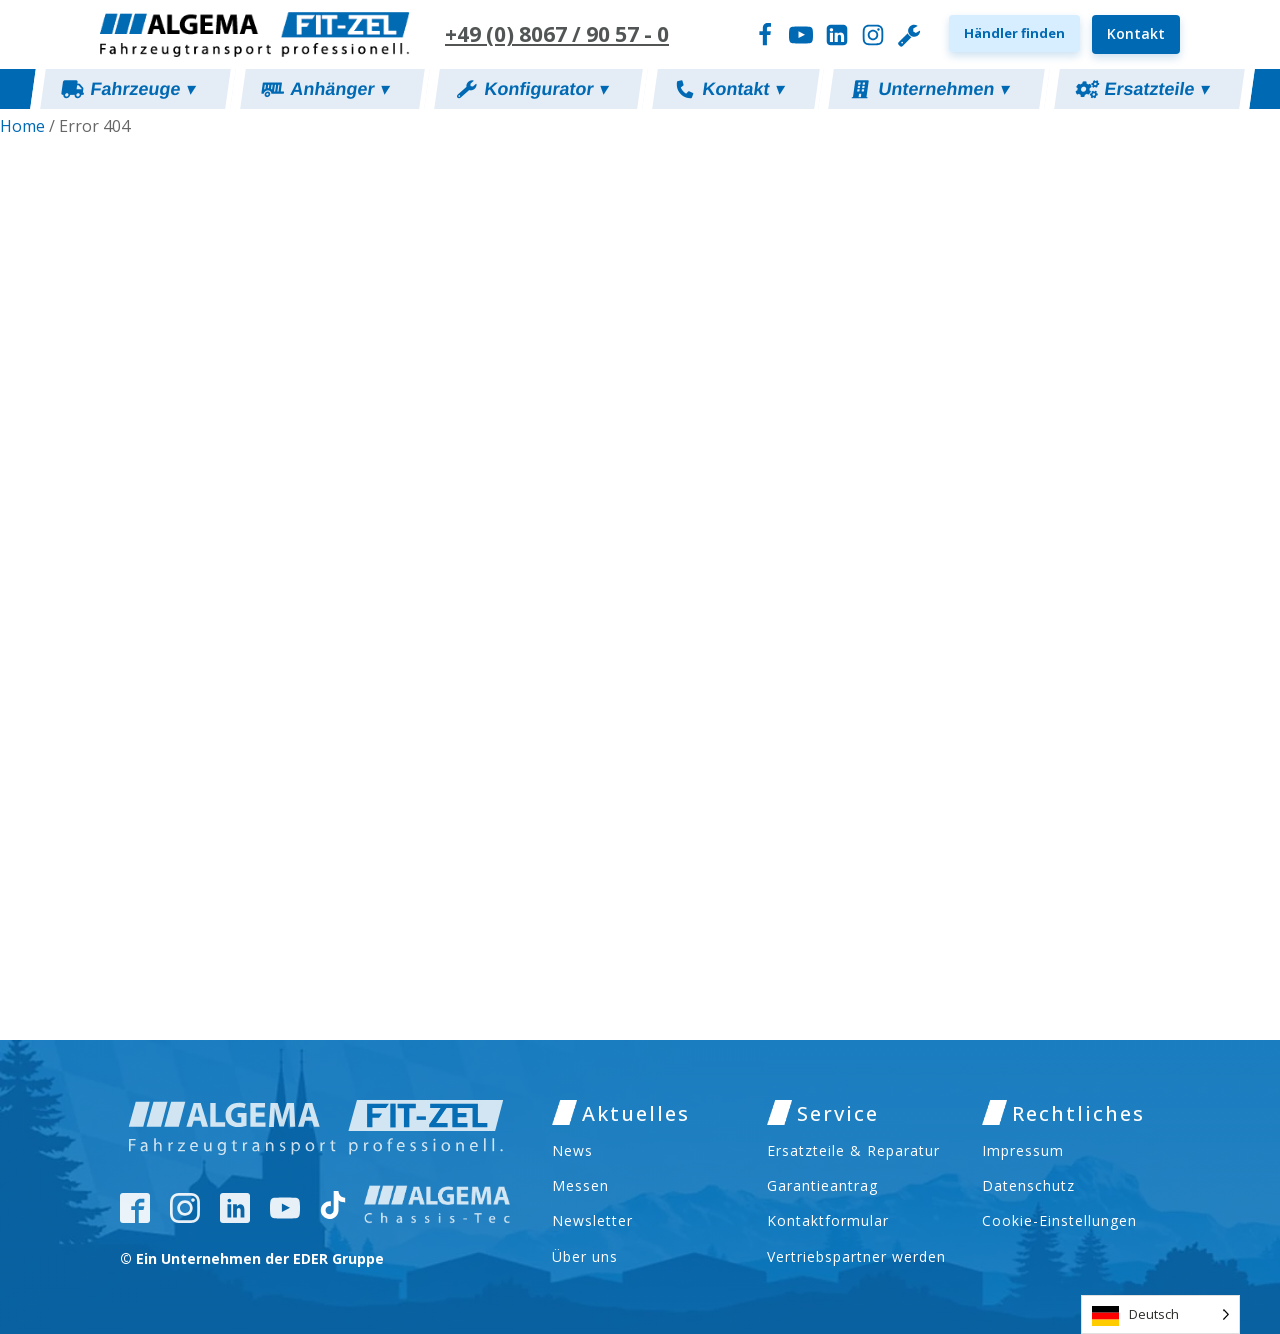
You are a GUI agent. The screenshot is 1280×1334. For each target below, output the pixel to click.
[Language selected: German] (1160, 1314)
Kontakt (1136, 33)
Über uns (585, 1256)
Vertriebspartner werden (856, 1256)
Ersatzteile (1157, 89)
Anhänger (340, 89)
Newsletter (592, 1220)
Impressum (1023, 1150)
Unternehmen (945, 89)
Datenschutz (1028, 1185)
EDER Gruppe (338, 1258)
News (572, 1150)
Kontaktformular (828, 1220)
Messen (580, 1185)
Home (22, 126)
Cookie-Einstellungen (1059, 1220)
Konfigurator (547, 89)
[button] (1014, 33)
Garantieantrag (822, 1185)
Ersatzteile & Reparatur (853, 1150)
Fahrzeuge (144, 89)
